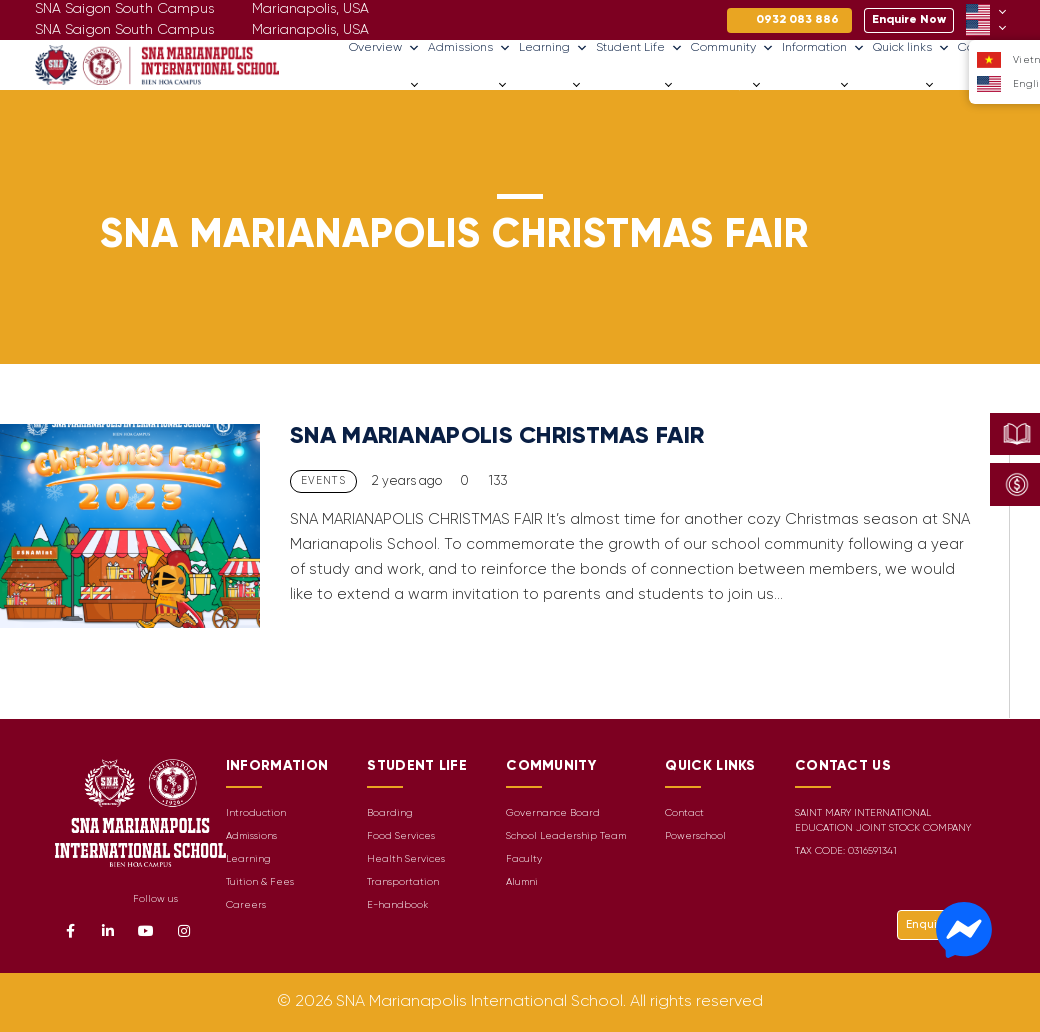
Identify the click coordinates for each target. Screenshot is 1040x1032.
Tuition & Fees (260, 882)
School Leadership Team (566, 836)
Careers (963, 84)
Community (732, 48)
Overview (384, 48)
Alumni (522, 882)
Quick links (911, 48)
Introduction (256, 813)
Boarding (390, 813)
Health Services (406, 859)
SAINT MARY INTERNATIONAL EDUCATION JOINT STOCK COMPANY (883, 821)
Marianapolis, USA (310, 30)
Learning (553, 48)
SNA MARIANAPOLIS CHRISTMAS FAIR (497, 436)
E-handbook (397, 905)
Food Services (401, 836)
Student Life (639, 48)
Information (823, 48)
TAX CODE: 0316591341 (846, 851)
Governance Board (553, 813)
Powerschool (695, 836)
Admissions (469, 48)
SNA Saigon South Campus (124, 30)
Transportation (403, 882)
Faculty (524, 859)
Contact (684, 813)
